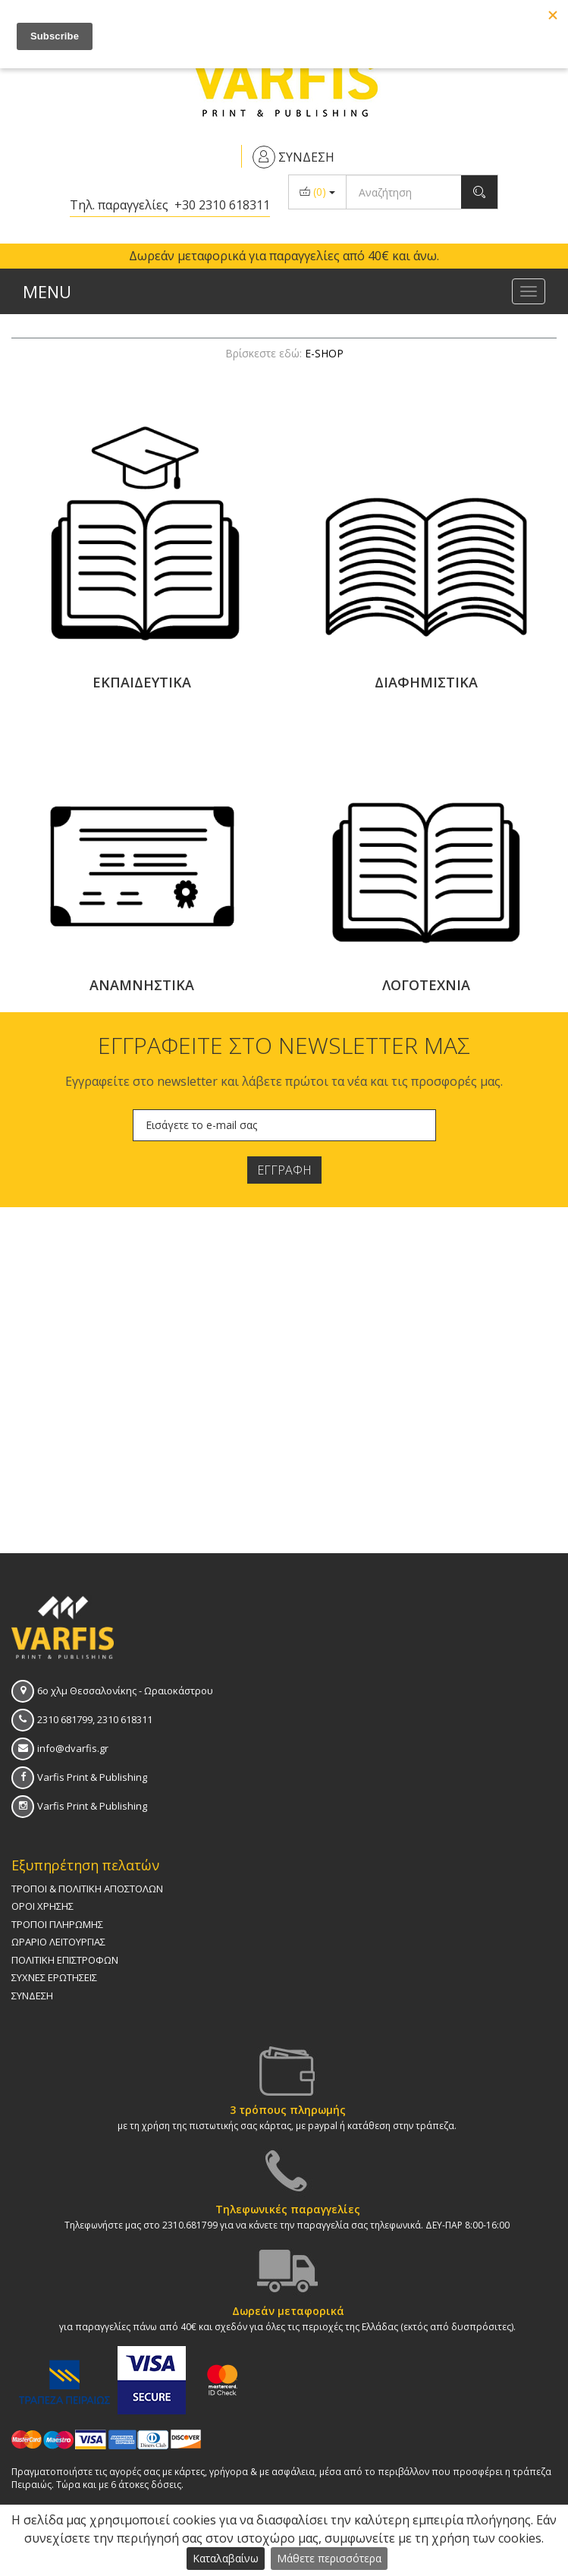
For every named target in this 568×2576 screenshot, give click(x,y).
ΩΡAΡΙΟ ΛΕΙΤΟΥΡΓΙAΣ (58, 1942)
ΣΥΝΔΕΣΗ (32, 1995)
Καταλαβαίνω (226, 2558)
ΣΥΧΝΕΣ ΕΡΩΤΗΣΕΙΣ (54, 1977)
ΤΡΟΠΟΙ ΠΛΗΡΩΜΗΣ (57, 1924)
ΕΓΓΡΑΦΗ (284, 1170)
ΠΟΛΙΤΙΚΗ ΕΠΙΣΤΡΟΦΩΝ (64, 1960)
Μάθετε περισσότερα (329, 2558)
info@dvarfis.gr (72, 1748)
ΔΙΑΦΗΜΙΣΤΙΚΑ (426, 682)
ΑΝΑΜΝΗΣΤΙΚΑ (141, 985)
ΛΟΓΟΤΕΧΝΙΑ (426, 985)
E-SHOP (324, 353)
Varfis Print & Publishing (92, 1777)
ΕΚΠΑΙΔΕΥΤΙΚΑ (142, 682)
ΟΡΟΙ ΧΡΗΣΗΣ (42, 1906)
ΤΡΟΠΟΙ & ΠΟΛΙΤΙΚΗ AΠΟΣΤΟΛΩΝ (87, 1888)
